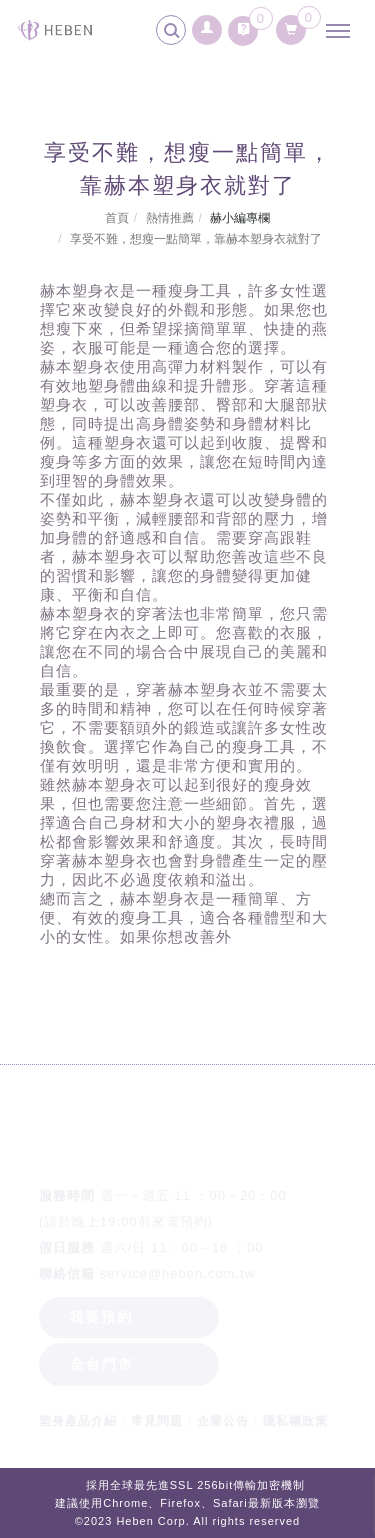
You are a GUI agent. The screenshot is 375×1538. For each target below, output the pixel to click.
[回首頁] (55, 30)
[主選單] (343, 32)
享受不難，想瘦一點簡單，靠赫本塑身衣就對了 (196, 239)
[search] (174, 33)
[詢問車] (243, 26)
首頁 (117, 218)
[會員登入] (207, 25)
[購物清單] (291, 25)
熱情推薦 (170, 218)
